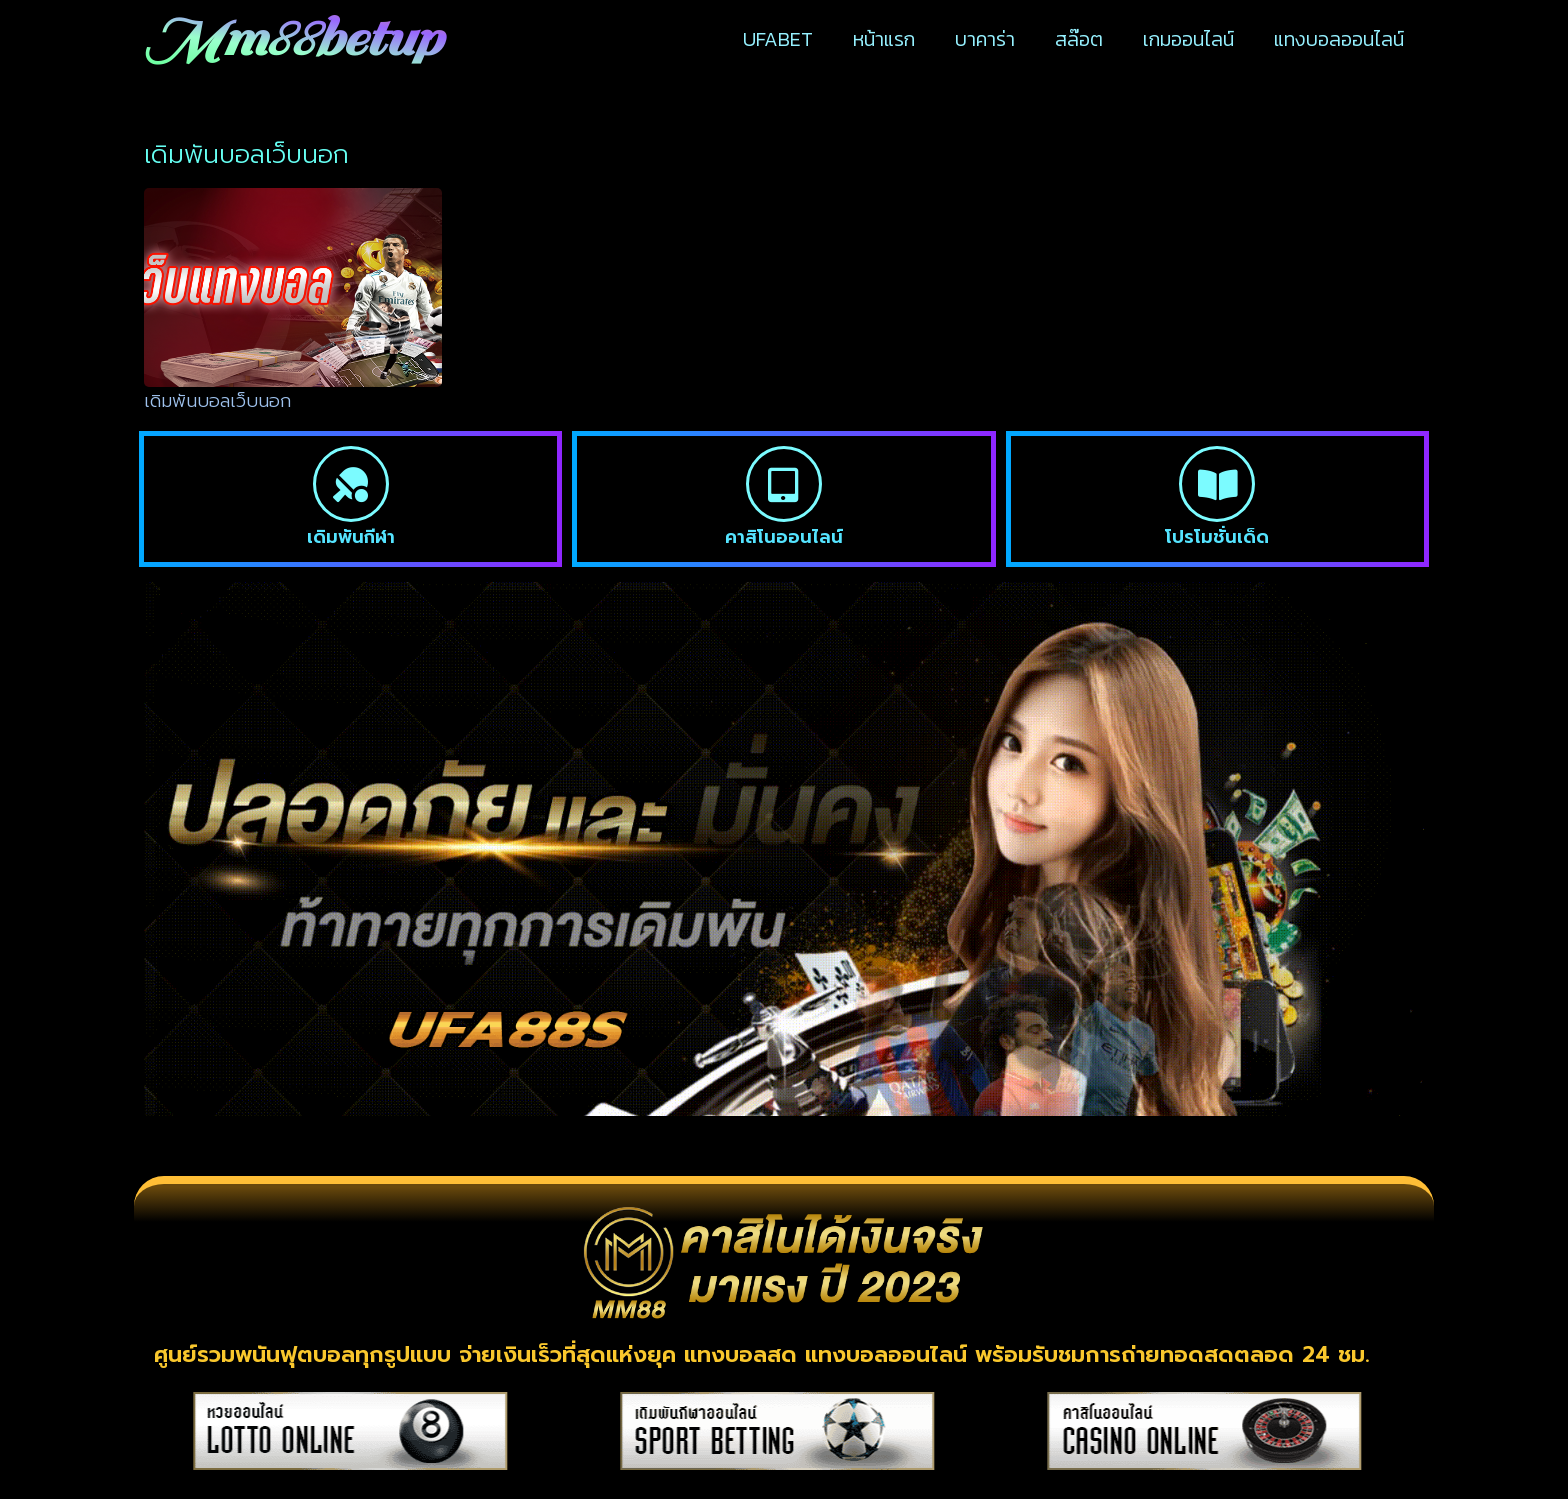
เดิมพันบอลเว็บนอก (217, 401)
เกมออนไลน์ (1188, 39)
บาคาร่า (985, 39)
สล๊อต (1079, 39)
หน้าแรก (884, 39)
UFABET (778, 39)
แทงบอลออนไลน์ (1339, 39)
